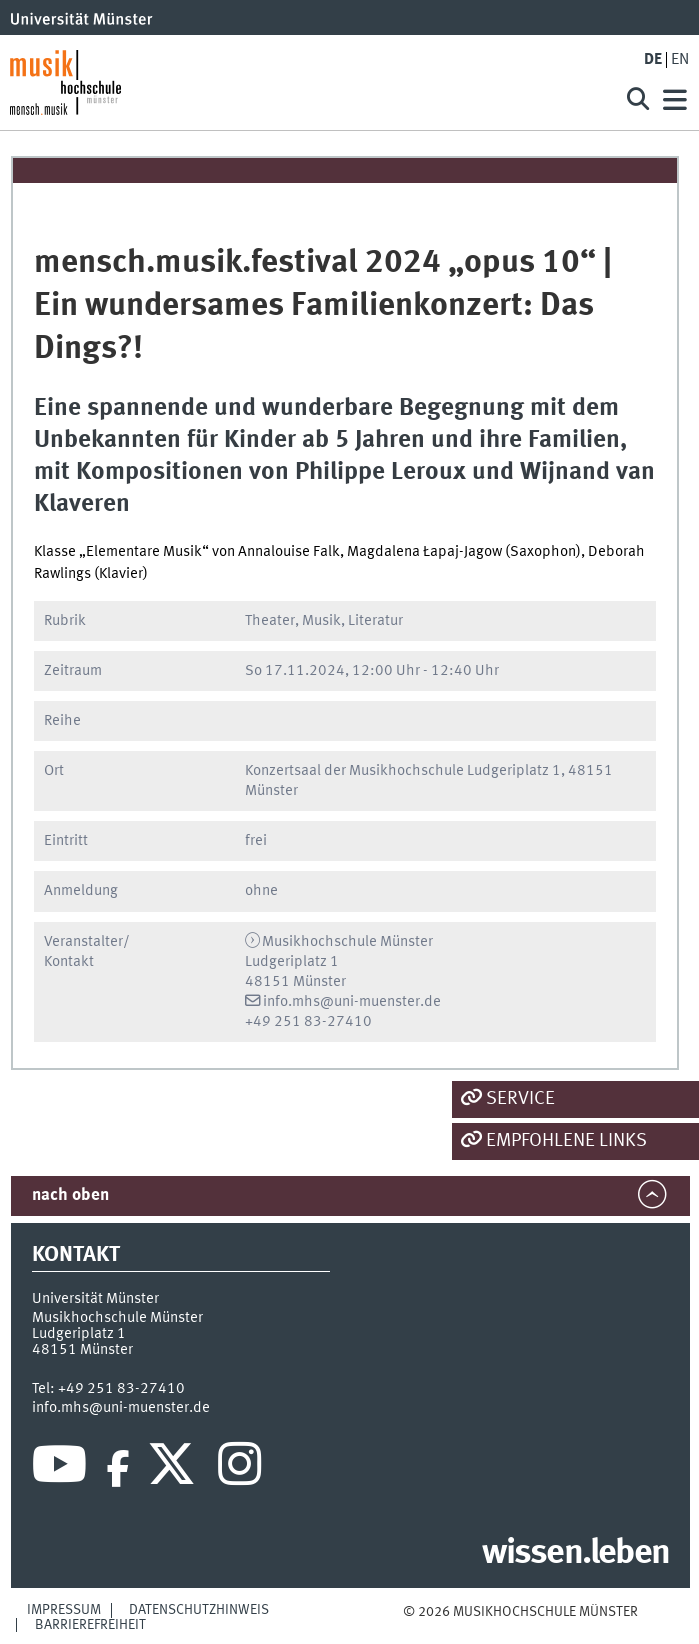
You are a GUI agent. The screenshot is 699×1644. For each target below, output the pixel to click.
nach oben (70, 1195)
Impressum (64, 1610)
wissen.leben (575, 1554)
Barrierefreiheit (90, 1625)
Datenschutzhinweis (199, 1610)
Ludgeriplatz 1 (79, 1334)
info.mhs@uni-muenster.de (352, 1002)
